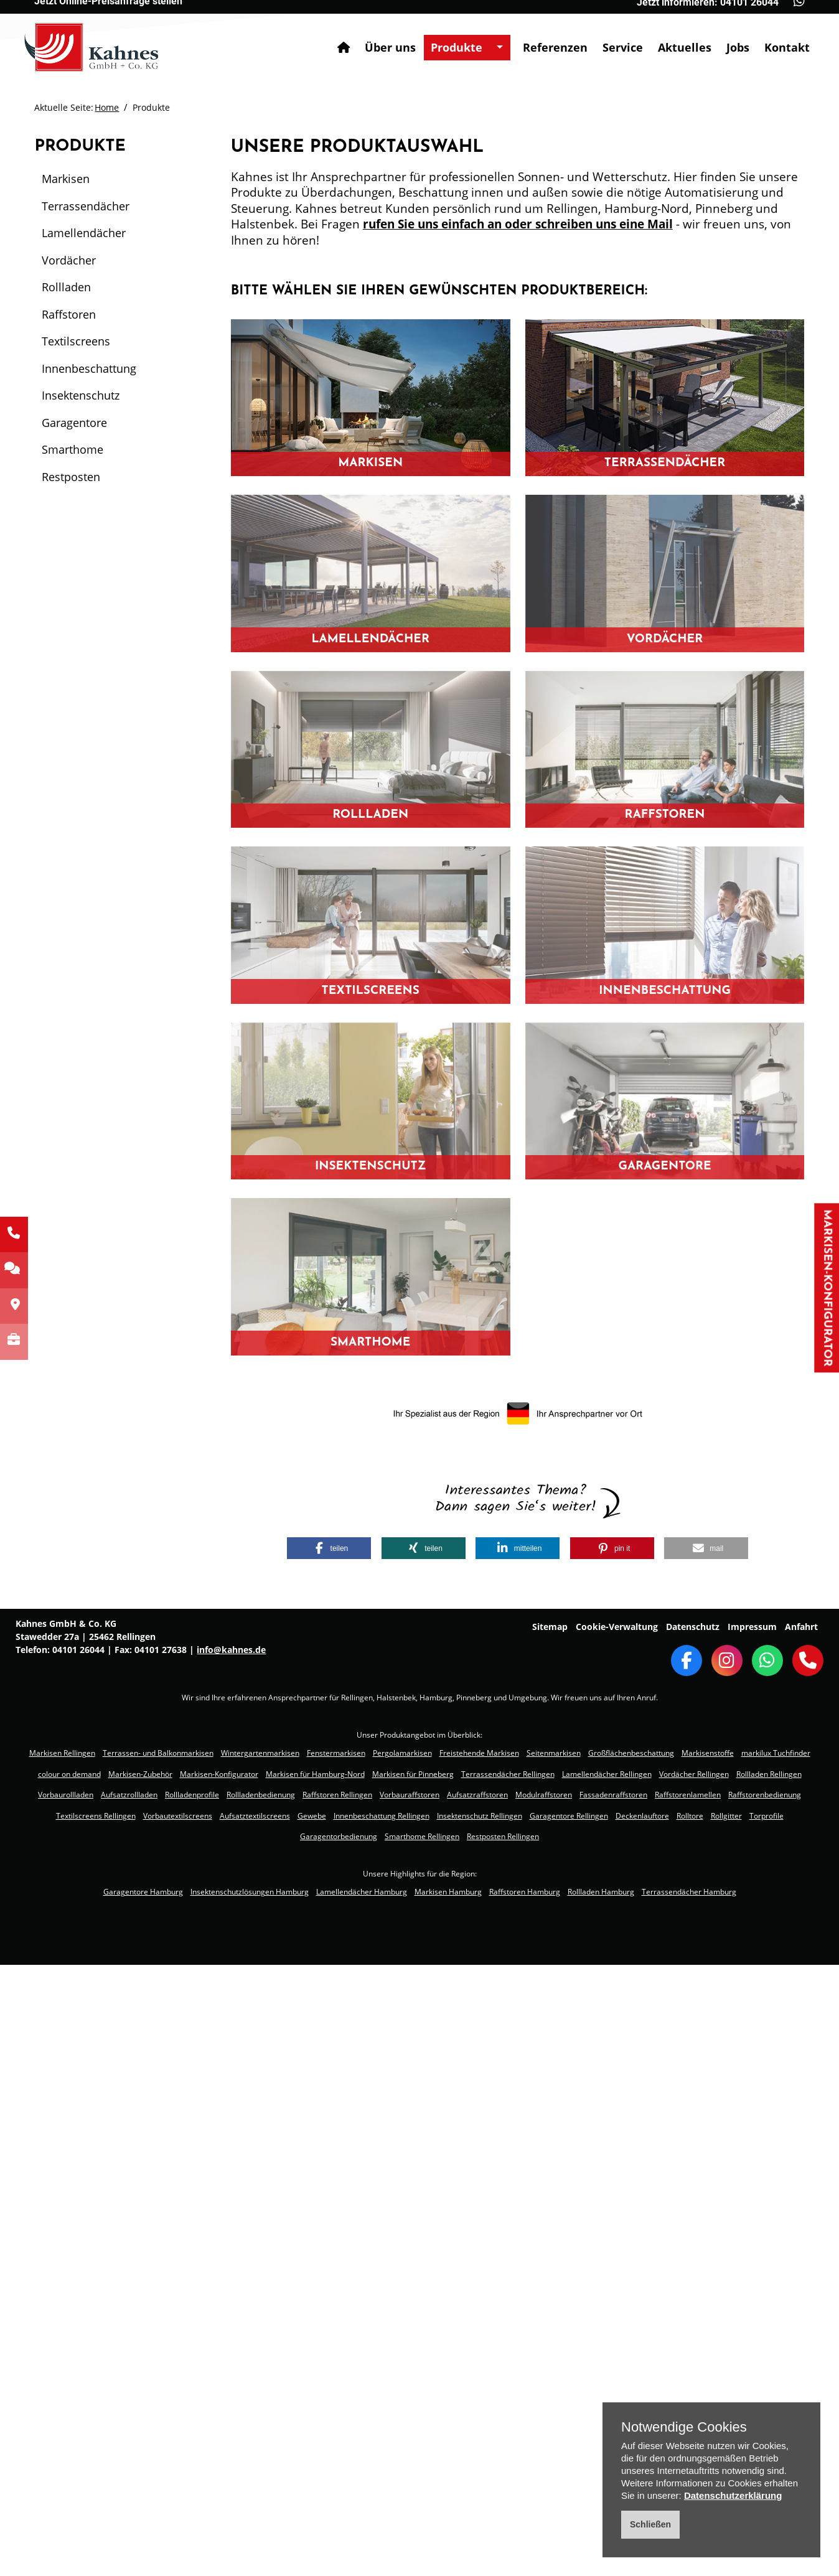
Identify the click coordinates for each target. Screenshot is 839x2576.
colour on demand (69, 1774)
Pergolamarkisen (402, 1753)
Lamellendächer (84, 232)
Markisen (66, 178)
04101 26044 (78, 1650)
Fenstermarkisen (336, 1753)
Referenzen (545, 37)
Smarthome (72, 449)
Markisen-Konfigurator (827, 1287)
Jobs (727, 37)
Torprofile (766, 1815)
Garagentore (74, 422)
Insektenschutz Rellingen (479, 1815)
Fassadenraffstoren (613, 1794)
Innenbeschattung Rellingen (381, 1815)
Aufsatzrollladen (129, 1794)
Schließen (650, 2524)
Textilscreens (76, 341)
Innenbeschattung (89, 368)
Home (107, 107)
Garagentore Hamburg (143, 1891)
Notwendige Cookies (684, 2427)
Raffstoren (69, 314)
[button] (329, 1548)
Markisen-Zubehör (140, 1774)
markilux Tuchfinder (775, 1753)
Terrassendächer (85, 206)
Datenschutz (692, 1626)
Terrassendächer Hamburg (689, 1891)
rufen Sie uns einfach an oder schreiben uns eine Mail (518, 224)
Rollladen (66, 286)
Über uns (380, 37)
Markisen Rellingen (62, 1753)
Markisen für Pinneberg (413, 1774)
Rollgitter (726, 1815)
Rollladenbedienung (261, 1794)
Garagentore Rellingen (569, 1815)
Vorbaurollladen (65, 1794)
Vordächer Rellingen (694, 1774)
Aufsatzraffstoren (477, 1794)
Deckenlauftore (642, 1815)
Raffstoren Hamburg (524, 1891)
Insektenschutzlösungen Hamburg (249, 1891)
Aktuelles (674, 37)
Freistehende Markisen (479, 1753)
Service (613, 37)
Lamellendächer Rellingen (607, 1774)
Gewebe (312, 1815)
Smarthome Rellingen (422, 1836)
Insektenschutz (81, 395)
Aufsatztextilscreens (255, 1815)
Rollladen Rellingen (769, 1774)
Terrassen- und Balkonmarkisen (158, 1753)
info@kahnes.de (231, 1650)
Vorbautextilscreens (177, 1815)
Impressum (752, 1626)
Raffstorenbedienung (764, 1794)
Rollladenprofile (192, 1794)
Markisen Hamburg (448, 1891)
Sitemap (550, 1626)
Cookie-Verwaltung (617, 1626)
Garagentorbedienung (338, 1836)
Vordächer (69, 260)
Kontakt (777, 37)
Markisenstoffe (708, 1753)
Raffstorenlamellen (688, 1794)
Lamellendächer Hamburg (361, 1891)
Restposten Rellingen (503, 1836)
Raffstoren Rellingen (337, 1794)
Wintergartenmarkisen (260, 1753)
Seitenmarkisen (554, 1753)
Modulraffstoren (543, 1794)
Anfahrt (801, 1626)
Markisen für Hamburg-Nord (315, 1774)
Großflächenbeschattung (631, 1753)
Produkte (446, 37)
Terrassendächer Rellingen (508, 1774)
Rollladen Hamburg (601, 1891)
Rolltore (690, 1815)
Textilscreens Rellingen (96, 1815)
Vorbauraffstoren (409, 1794)
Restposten (71, 476)
